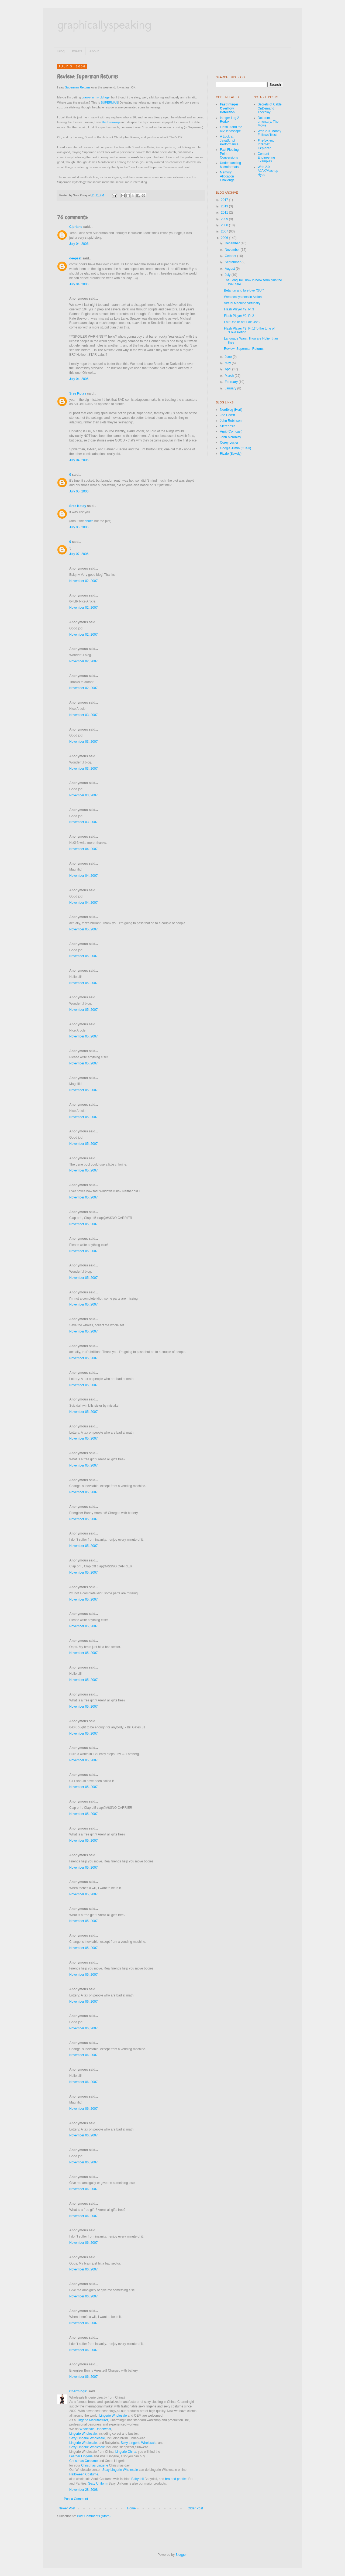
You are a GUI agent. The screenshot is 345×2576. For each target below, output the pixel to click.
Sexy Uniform (98, 2483)
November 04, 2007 (83, 849)
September (233, 262)
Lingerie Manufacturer (92, 2420)
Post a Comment (76, 2499)
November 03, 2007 (83, 715)
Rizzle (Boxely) (231, 453)
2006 (225, 238)
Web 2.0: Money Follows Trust (269, 133)
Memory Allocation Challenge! (227, 176)
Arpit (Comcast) (231, 431)
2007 (225, 231)
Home (131, 2508)
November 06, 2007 (83, 2001)
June (229, 357)
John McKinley (230, 437)
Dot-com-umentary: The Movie (268, 122)
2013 (225, 206)
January (231, 388)
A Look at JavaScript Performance (229, 140)
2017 (225, 200)
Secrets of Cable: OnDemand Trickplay (270, 108)
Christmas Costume (83, 2461)
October (231, 256)
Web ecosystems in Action (243, 297)
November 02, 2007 (83, 581)
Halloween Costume (83, 2474)
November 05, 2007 (83, 929)
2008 (225, 225)
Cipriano (75, 227)
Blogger (181, 2555)
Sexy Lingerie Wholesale (87, 2438)
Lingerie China (125, 2452)
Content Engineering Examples (266, 157)
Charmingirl (78, 2391)
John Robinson (231, 421)
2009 (225, 219)
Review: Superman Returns (244, 349)
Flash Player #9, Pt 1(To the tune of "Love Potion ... (249, 330)
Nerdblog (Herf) (231, 410)
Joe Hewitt (227, 415)
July (228, 275)
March (230, 376)
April (228, 369)
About (94, 51)
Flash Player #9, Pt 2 (239, 316)
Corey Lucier (229, 442)
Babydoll (137, 2479)
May (228, 363)
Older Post (195, 2508)
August (230, 268)
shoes (89, 521)
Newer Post (66, 2508)
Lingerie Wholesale (113, 2415)
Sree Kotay (77, 393)
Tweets (77, 51)
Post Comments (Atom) (94, 2516)
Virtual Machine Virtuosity (242, 303)
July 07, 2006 (78, 554)
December (233, 243)
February (232, 382)
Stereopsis (227, 426)
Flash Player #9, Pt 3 (239, 309)
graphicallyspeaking (104, 24)
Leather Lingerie (81, 2456)
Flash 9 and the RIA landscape (231, 129)
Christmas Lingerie (94, 2465)
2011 (225, 212)
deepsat (75, 258)
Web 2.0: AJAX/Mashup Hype (268, 171)
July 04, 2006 (78, 244)
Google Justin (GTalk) (235, 448)
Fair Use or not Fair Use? (242, 322)
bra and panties (176, 2479)
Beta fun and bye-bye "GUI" (244, 290)
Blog (61, 51)
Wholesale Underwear (95, 2429)
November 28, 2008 (83, 2490)
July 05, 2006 (78, 491)
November (233, 250)
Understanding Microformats (230, 165)
